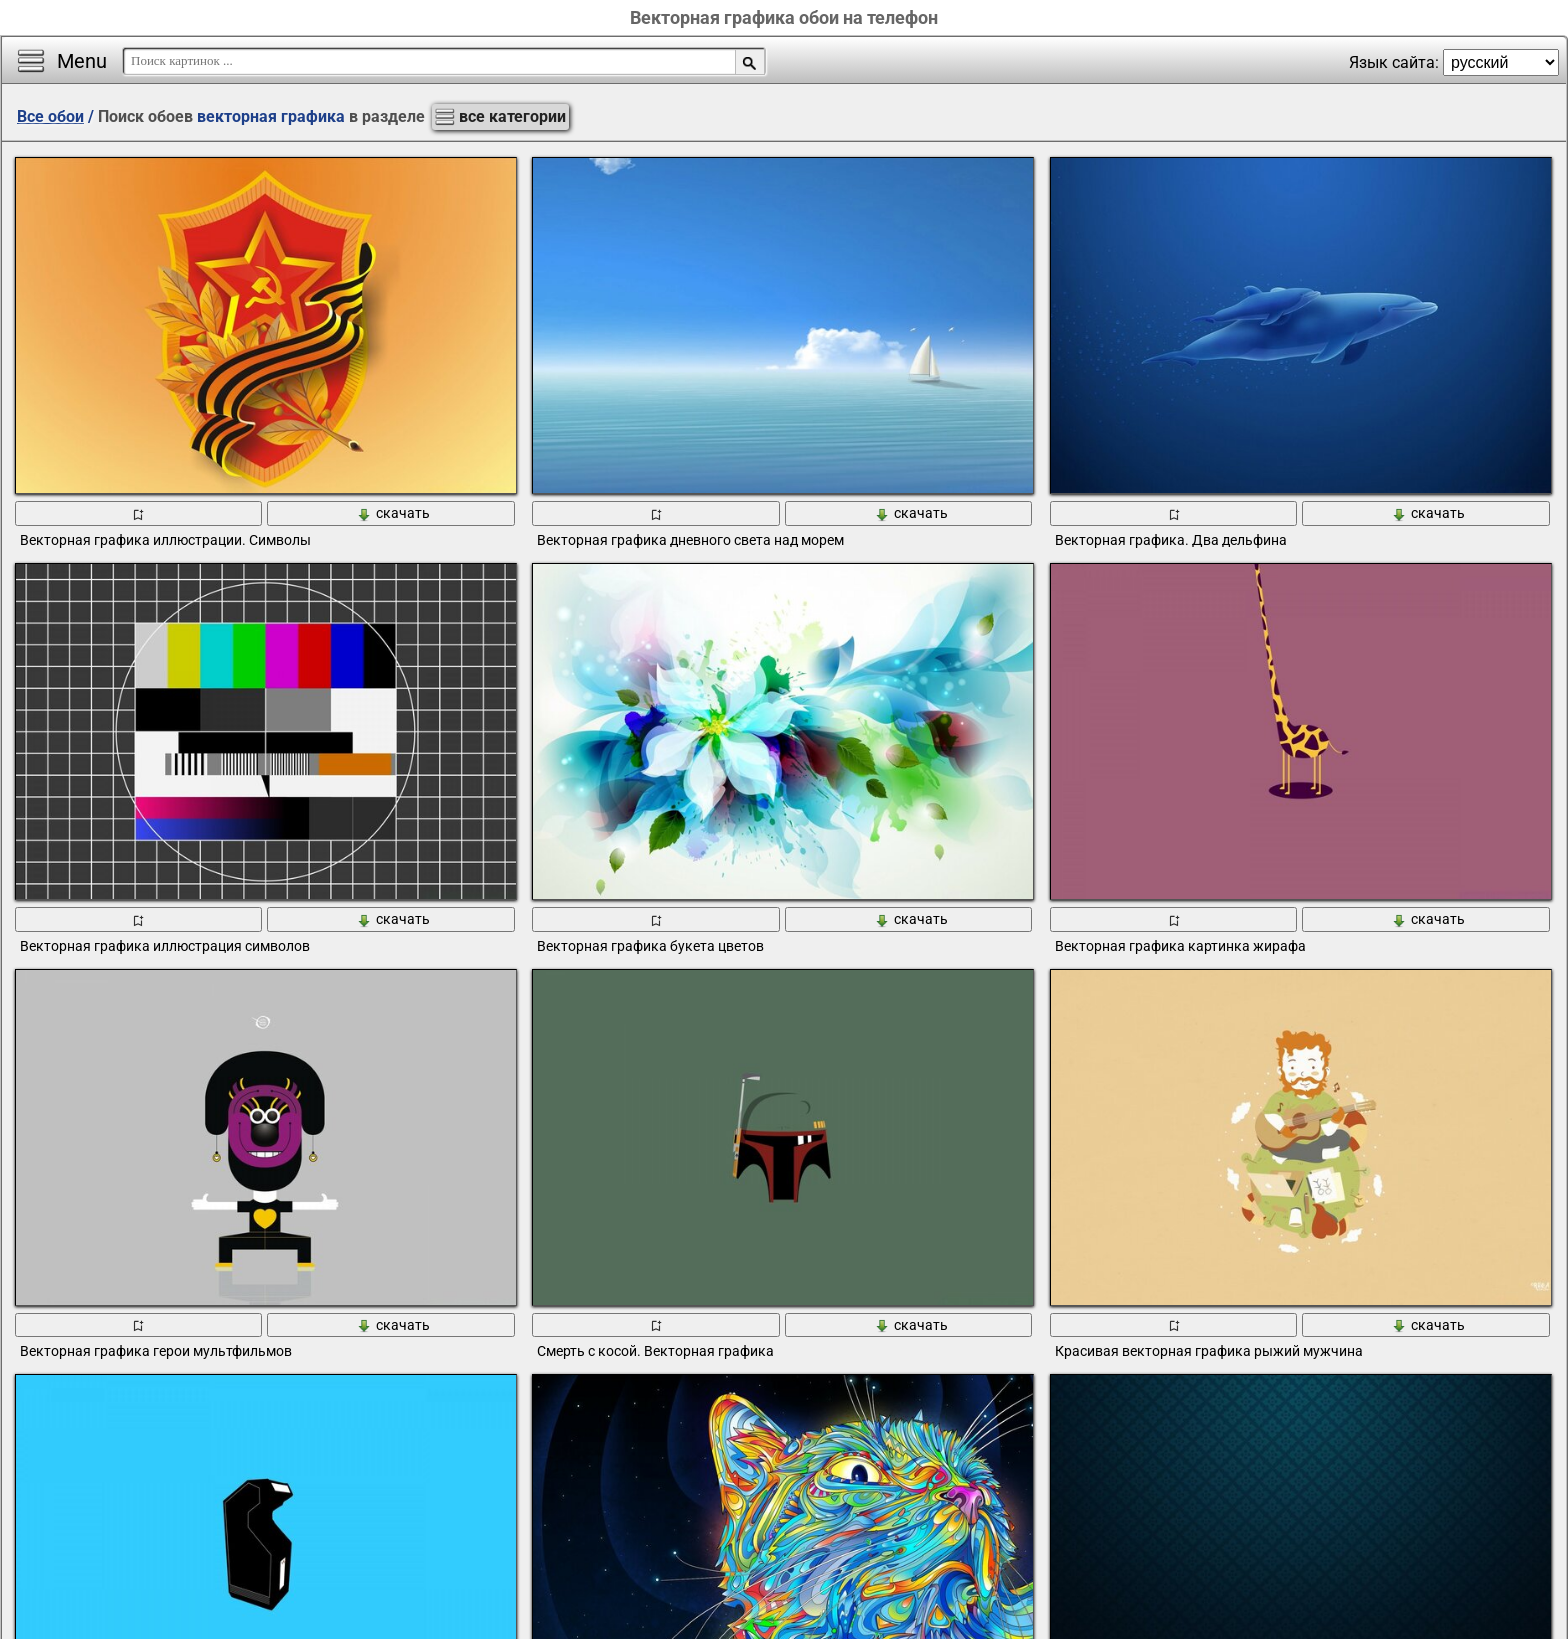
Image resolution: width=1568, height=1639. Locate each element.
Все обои (50, 116)
